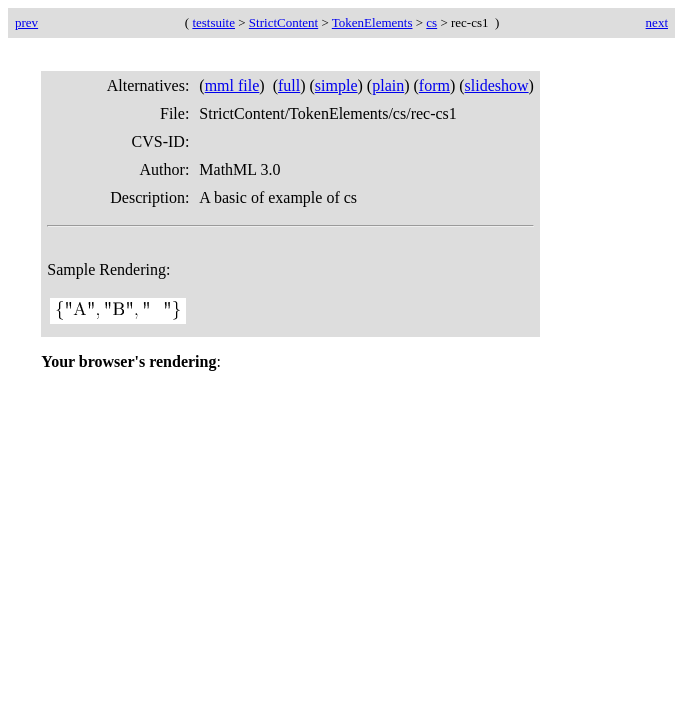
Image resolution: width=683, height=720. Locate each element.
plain (388, 85)
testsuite (213, 22)
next (657, 22)
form (434, 85)
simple (336, 85)
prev (26, 22)
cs (431, 22)
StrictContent (283, 22)
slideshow (497, 85)
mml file (232, 85)
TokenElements (372, 22)
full (289, 85)
